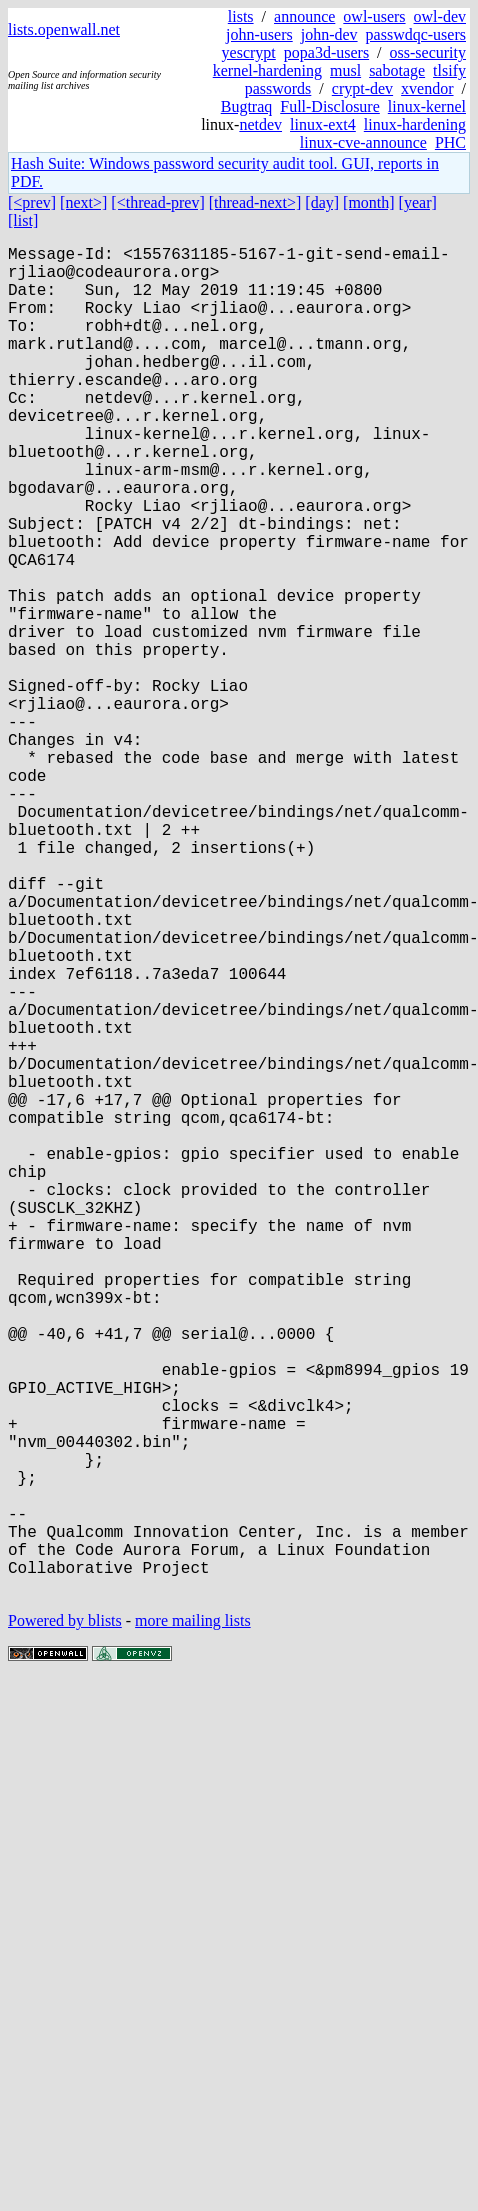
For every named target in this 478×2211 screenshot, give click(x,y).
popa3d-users (326, 52)
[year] (418, 202)
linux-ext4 (323, 124)
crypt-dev (362, 88)
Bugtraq (247, 106)
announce (304, 16)
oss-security (428, 52)
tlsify (449, 70)
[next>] (83, 202)
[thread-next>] (255, 202)
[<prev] (32, 202)
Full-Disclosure (330, 106)
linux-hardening (415, 124)
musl (345, 70)
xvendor (427, 88)
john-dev (329, 34)
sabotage (397, 70)
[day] (322, 202)
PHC (450, 142)
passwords (278, 88)
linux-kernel (427, 106)
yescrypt (249, 52)
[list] (23, 220)
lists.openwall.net (64, 29)
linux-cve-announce (363, 142)
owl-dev (440, 16)
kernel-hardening (267, 70)
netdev (260, 124)
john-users (259, 34)
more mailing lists (193, 1920)
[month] (369, 202)
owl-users (374, 16)
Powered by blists (65, 1920)
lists (241, 16)
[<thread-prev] (157, 202)
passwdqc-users (416, 34)
